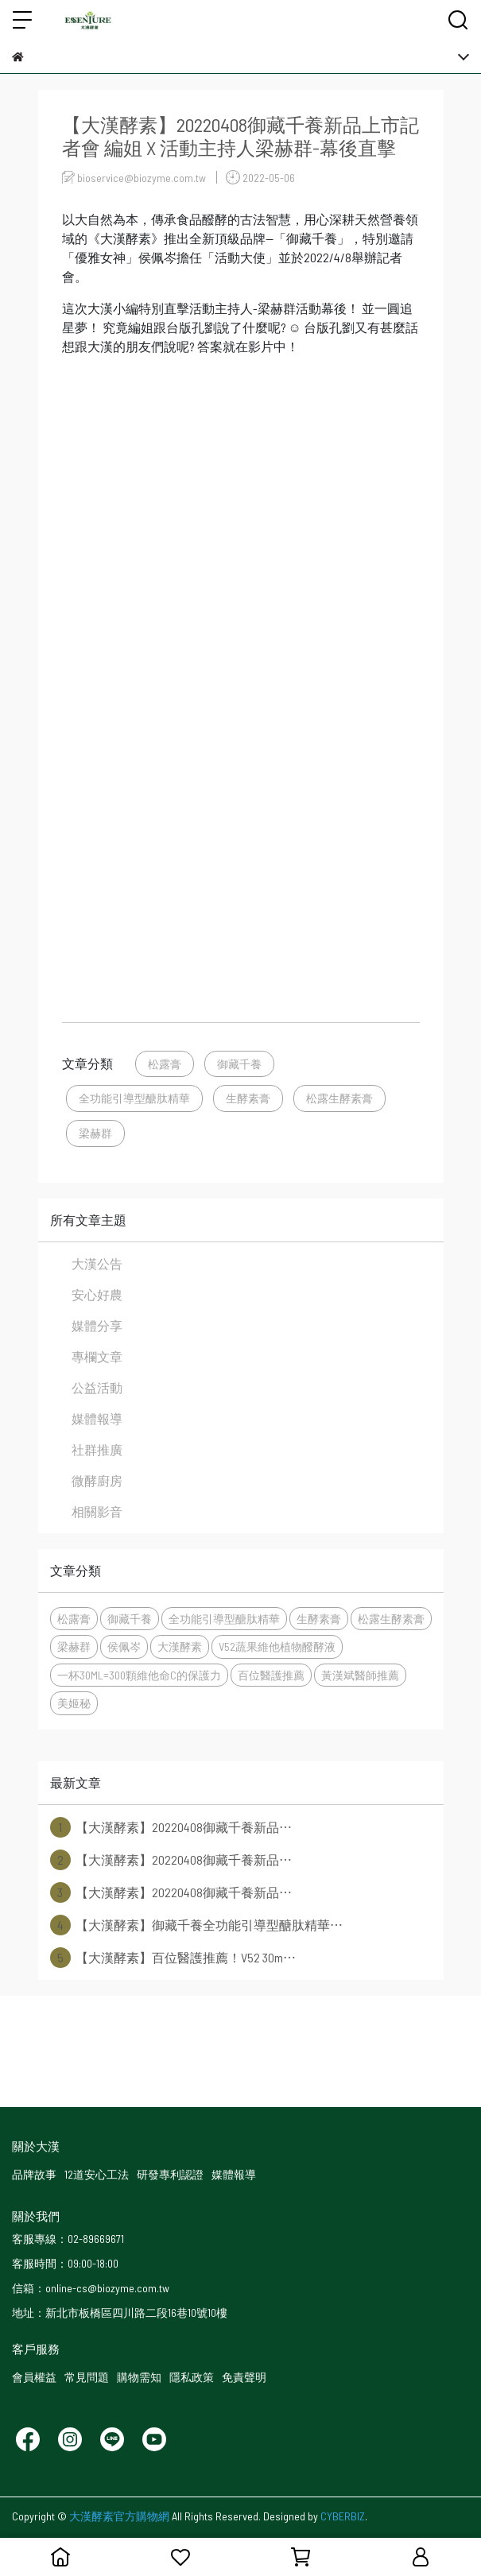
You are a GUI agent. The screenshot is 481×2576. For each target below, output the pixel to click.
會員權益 (34, 2377)
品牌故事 (34, 2174)
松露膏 (164, 1064)
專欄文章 (97, 1356)
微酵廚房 (97, 1480)
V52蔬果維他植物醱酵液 (277, 1646)
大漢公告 (97, 1263)
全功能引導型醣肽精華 (134, 1098)
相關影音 (97, 1511)
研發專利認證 (170, 2174)
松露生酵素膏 (339, 1098)
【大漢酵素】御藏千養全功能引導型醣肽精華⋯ (196, 1925)
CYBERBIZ (342, 2516)
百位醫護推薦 (271, 1675)
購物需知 (139, 2377)
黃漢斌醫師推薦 (360, 1675)
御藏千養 (239, 1064)
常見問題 (86, 2377)
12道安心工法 (96, 2174)
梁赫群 (95, 1133)
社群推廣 (97, 1449)
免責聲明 (244, 2377)
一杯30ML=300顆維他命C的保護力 (139, 1675)
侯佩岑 (124, 1646)
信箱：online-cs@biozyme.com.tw (90, 2288)
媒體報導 (97, 1418)
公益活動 (97, 1387)
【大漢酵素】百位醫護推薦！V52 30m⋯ (173, 1957)
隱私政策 (191, 2377)
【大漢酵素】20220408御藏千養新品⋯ (171, 1827)
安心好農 (97, 1294)
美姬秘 (74, 1703)
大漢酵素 (179, 1646)
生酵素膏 (248, 1098)
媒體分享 (97, 1325)
